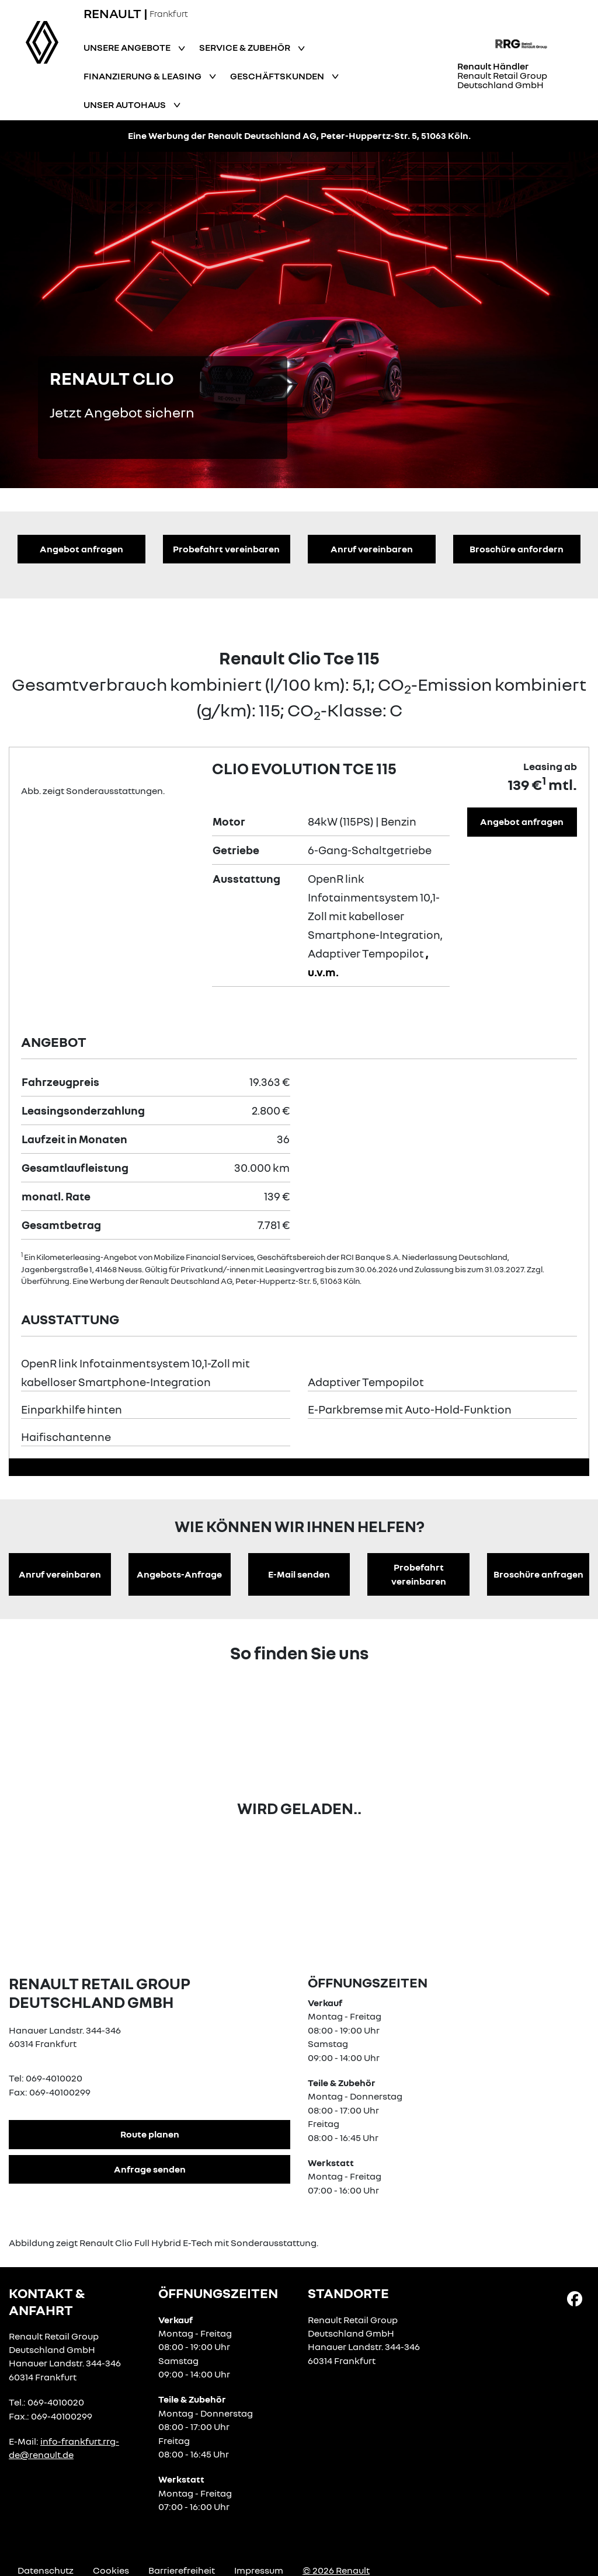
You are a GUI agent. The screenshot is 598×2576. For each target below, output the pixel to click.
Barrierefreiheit (181, 2570)
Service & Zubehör (245, 47)
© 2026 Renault (336, 2570)
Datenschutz (46, 2570)
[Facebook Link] (574, 2298)
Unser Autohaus (126, 104)
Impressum (258, 2570)
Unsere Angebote (128, 47)
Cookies (111, 2570)
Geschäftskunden (278, 76)
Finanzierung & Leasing (143, 76)
